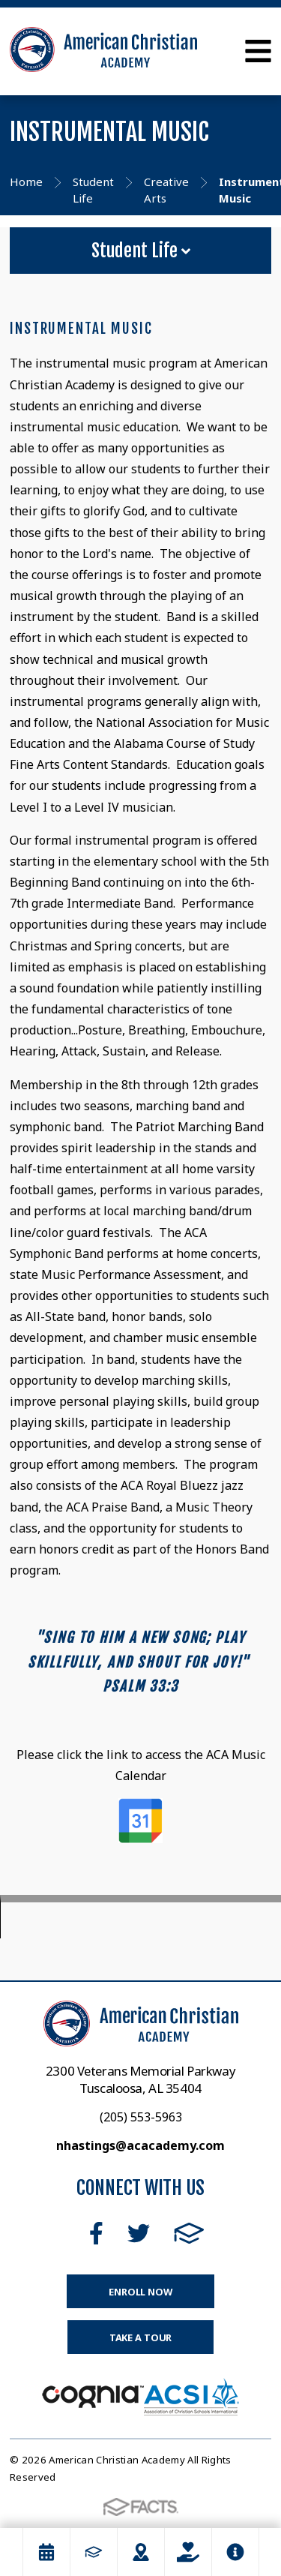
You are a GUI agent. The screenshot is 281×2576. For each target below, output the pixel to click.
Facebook (96, 2233)
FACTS (189, 2233)
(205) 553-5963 (141, 2117)
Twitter (138, 2233)
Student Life (140, 250)
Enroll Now (140, 2291)
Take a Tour (140, 2337)
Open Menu (258, 51)
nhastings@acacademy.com (140, 2145)
